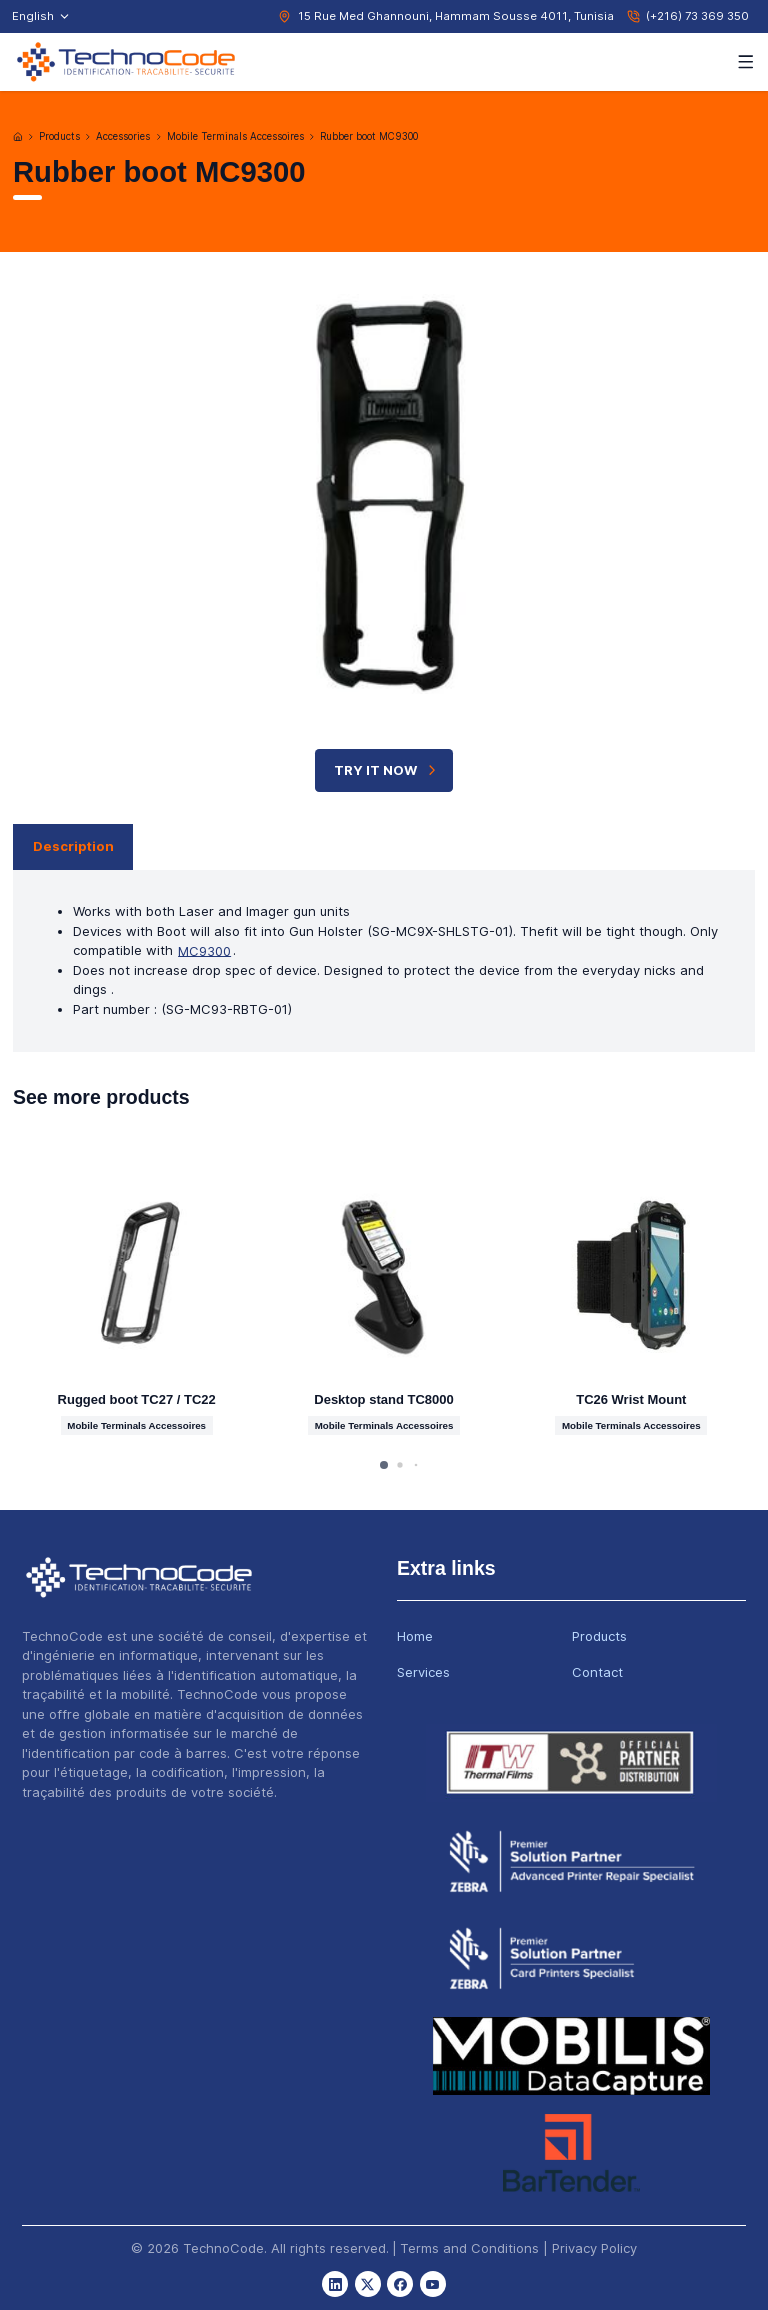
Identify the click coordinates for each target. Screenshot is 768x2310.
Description (73, 846)
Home (415, 1636)
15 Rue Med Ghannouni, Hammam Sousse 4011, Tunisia (456, 16)
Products (59, 136)
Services (423, 1672)
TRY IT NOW (387, 770)
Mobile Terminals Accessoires (235, 136)
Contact (597, 1672)
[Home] (18, 137)
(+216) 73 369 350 (697, 16)
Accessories (123, 136)
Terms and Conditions (469, 2248)
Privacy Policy (594, 2248)
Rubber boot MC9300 (369, 136)
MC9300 (204, 950)
